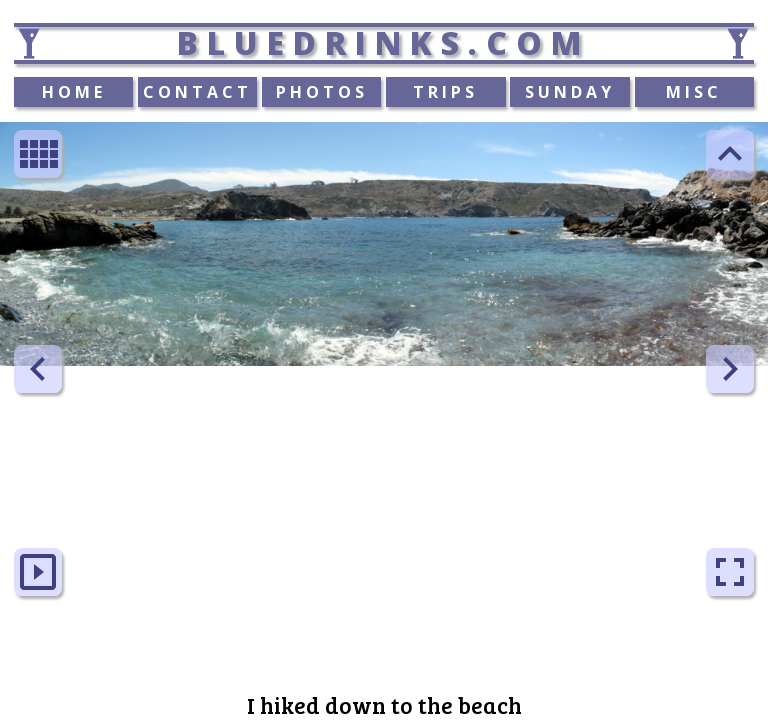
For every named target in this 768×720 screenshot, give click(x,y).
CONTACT (197, 92)
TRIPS (445, 92)
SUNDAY (570, 92)
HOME (74, 92)
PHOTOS (322, 92)
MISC (694, 92)
